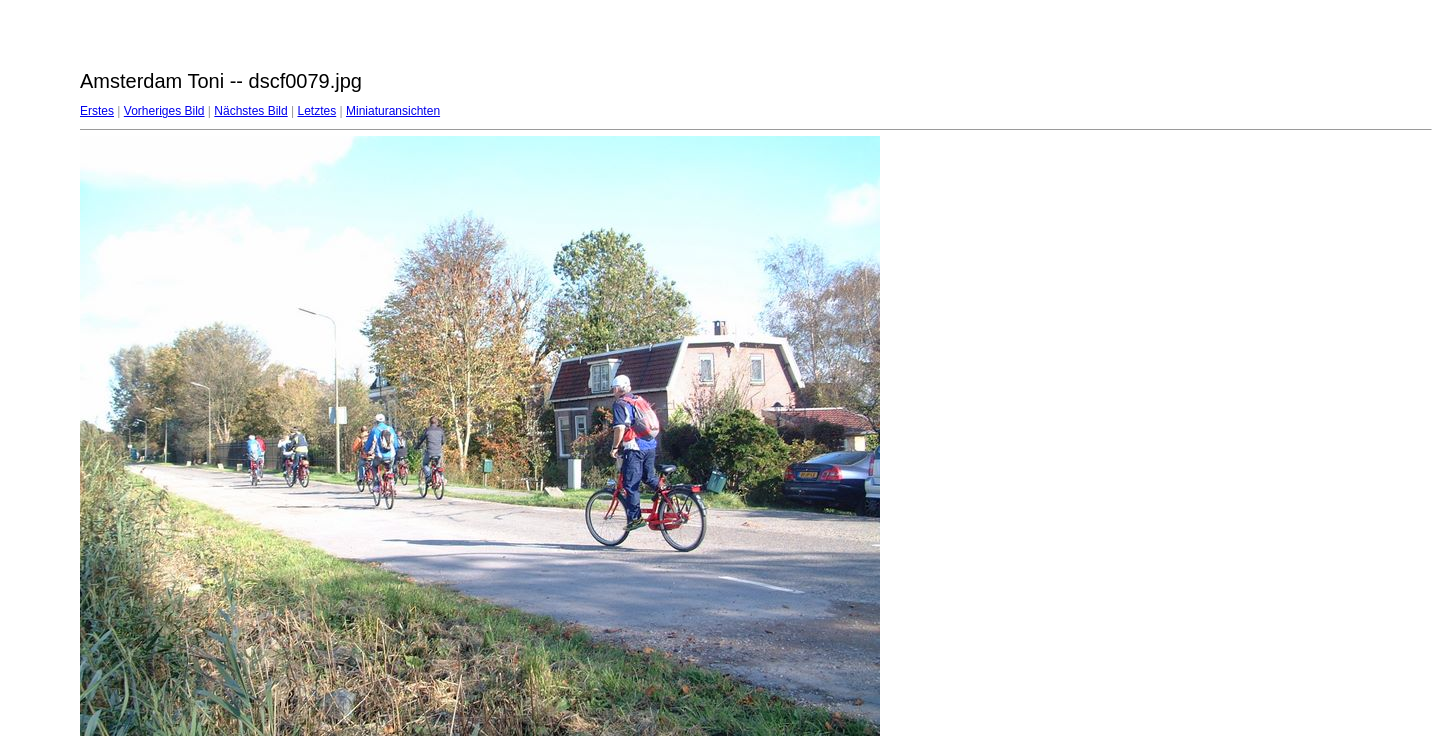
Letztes (317, 111)
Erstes (97, 111)
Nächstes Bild (250, 111)
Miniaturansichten (393, 111)
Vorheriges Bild (164, 111)
